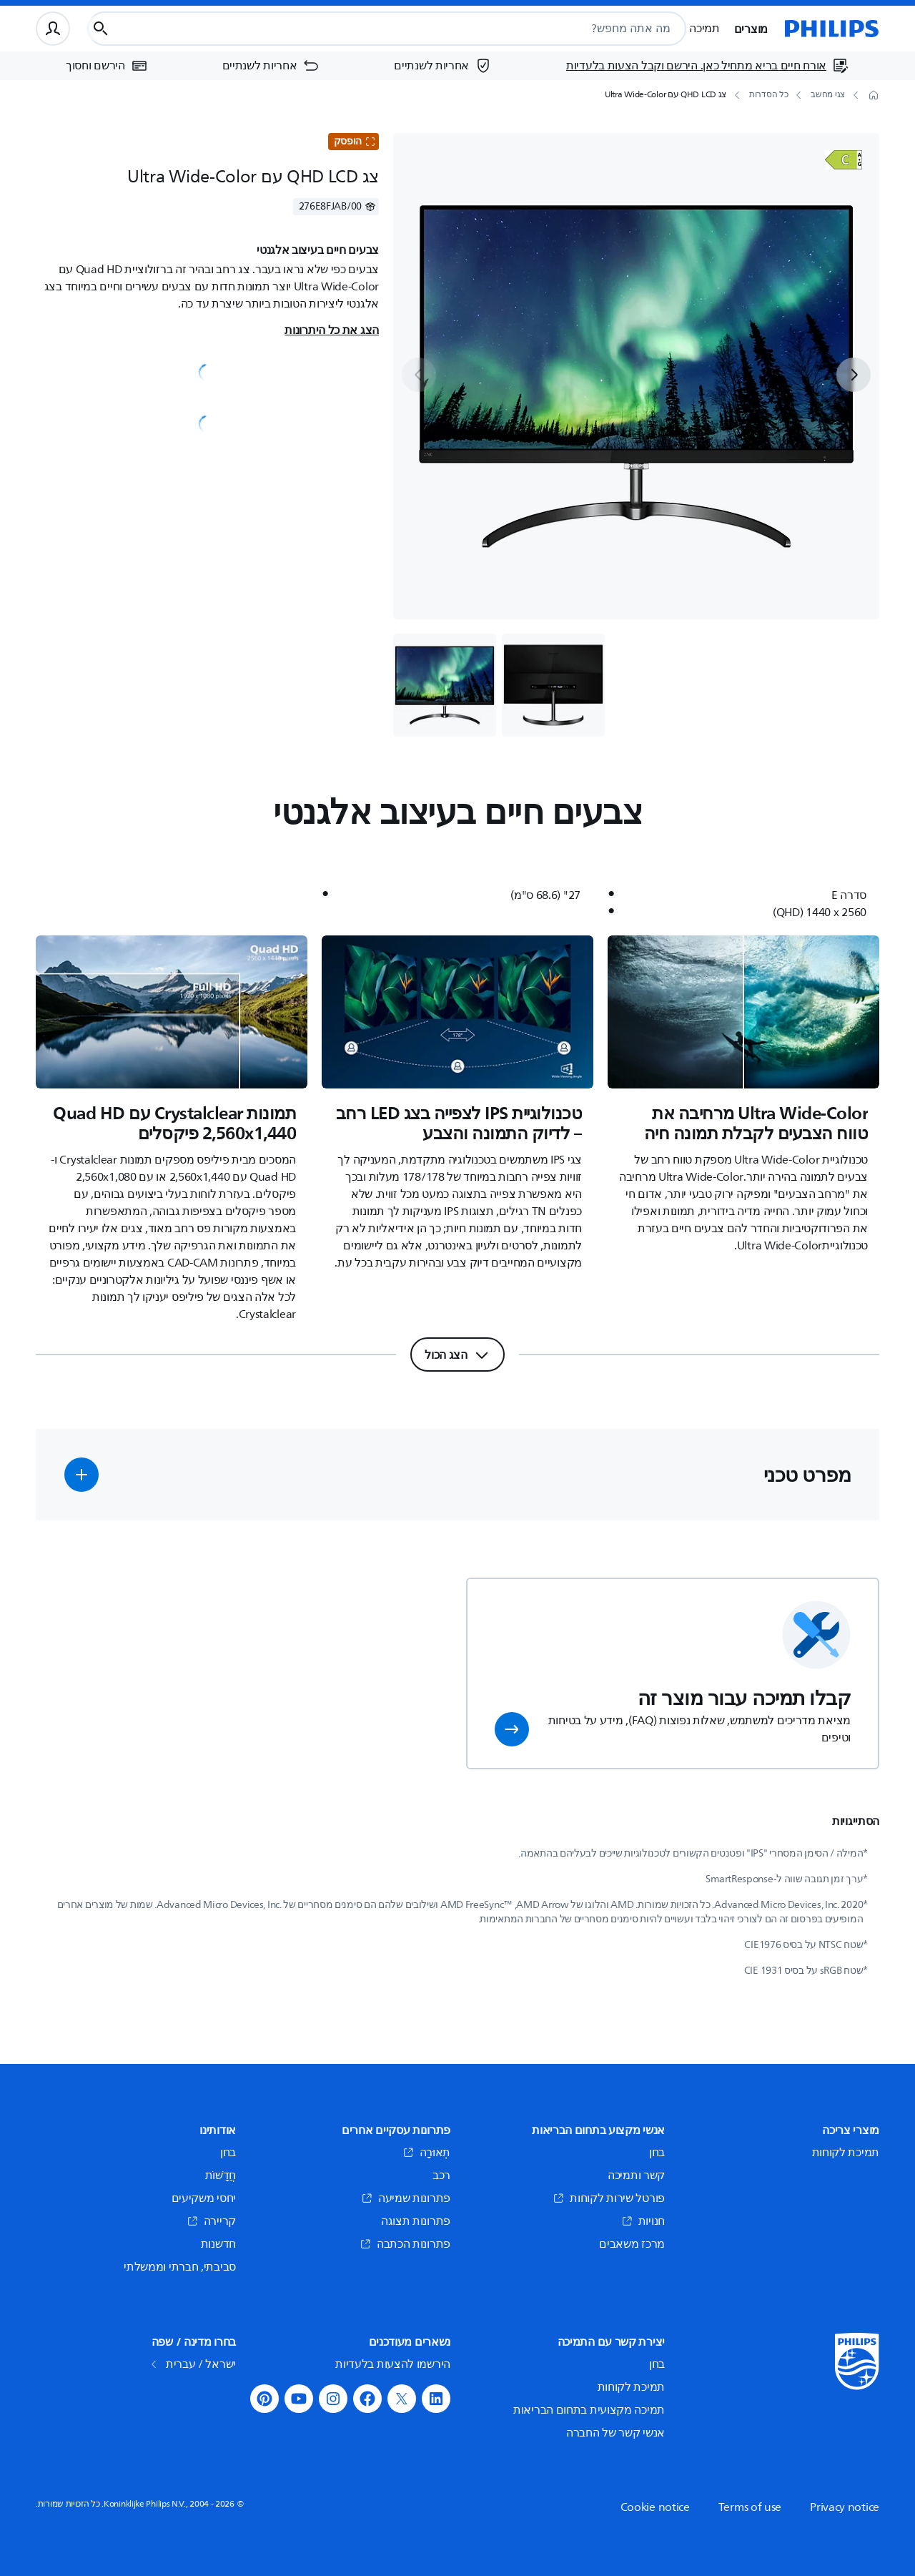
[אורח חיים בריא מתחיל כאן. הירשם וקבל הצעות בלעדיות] (707, 65)
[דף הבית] (832, 28)
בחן (657, 2152)
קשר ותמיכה (636, 2175)
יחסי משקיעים (204, 2198)
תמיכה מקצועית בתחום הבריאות (589, 2410)
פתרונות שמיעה (405, 2198)
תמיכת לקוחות (845, 2152)
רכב (441, 2175)
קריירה (211, 2221)
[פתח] (843, 159)
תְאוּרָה (426, 2152)
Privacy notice (844, 2507)
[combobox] (420, 28)
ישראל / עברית (195, 2364)
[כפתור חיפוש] (100, 28)
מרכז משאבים (632, 2244)
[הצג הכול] (457, 1354)
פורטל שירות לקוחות (609, 2198)
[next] (853, 375)
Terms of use (749, 2507)
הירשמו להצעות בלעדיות (392, 2364)
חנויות (643, 2221)
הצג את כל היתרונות (332, 329)
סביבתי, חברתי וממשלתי (180, 2267)
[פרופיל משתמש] (53, 28)
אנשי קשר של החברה (615, 2433)
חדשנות (218, 2244)
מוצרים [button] (751, 28)
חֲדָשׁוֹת (221, 2175)
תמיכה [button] (704, 28)
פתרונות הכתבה (405, 2244)
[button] (81, 1474)
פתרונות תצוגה (415, 2221)
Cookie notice (655, 2507)
